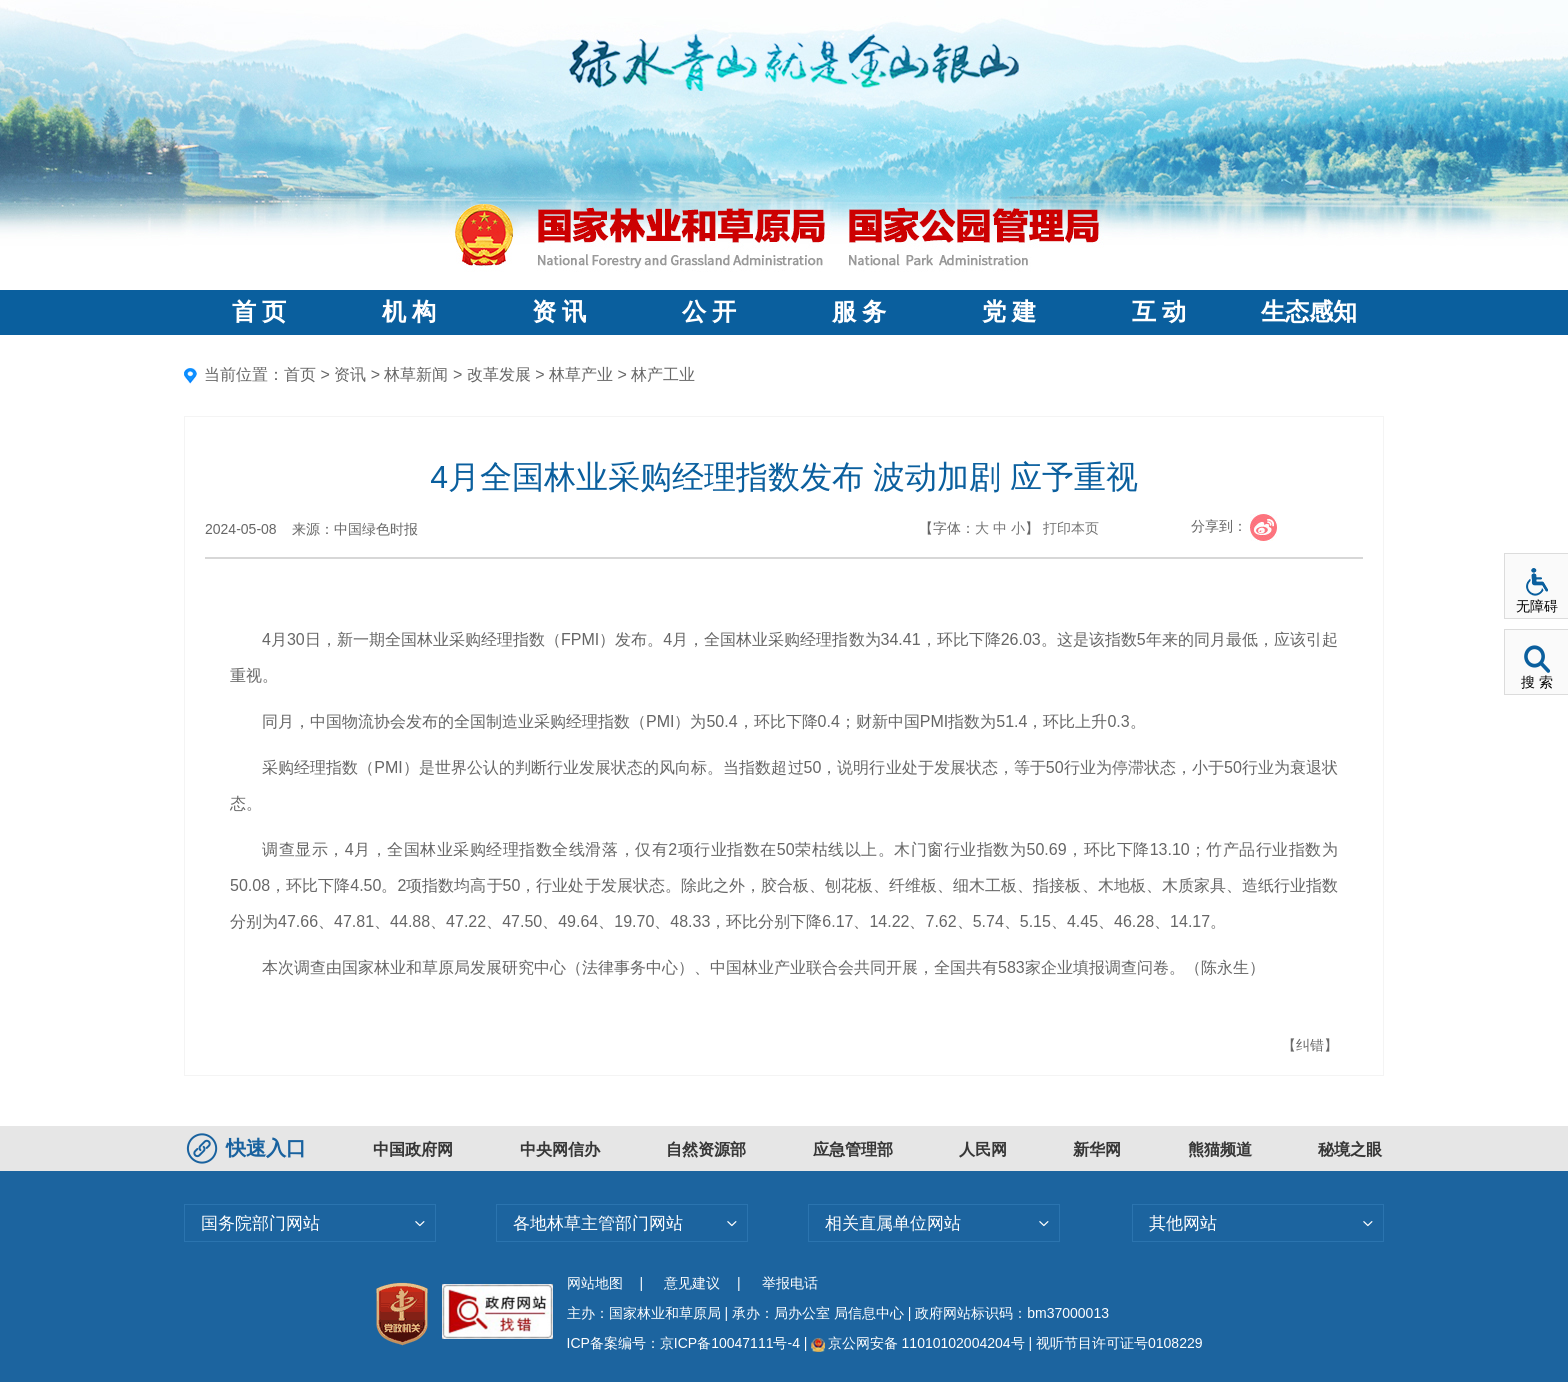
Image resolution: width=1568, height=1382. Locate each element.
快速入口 (249, 1148)
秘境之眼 (1350, 1149)
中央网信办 (560, 1149)
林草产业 (581, 374)
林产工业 (663, 374)
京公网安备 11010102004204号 (917, 1343)
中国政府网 (413, 1149)
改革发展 (499, 374)
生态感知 (1309, 312)
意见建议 (692, 1283)
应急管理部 (853, 1149)
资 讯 (559, 312)
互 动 (1159, 312)
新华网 (1097, 1149)
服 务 (859, 312)
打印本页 (1071, 528)
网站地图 (595, 1283)
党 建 (1009, 312)
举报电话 (790, 1283)
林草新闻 (416, 374)
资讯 (350, 374)
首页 (300, 374)
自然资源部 (706, 1149)
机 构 (409, 312)
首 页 (259, 312)
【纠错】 (1310, 1045)
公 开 (709, 312)
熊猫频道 (1220, 1149)
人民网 (983, 1149)
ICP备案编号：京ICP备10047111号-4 (685, 1343)
